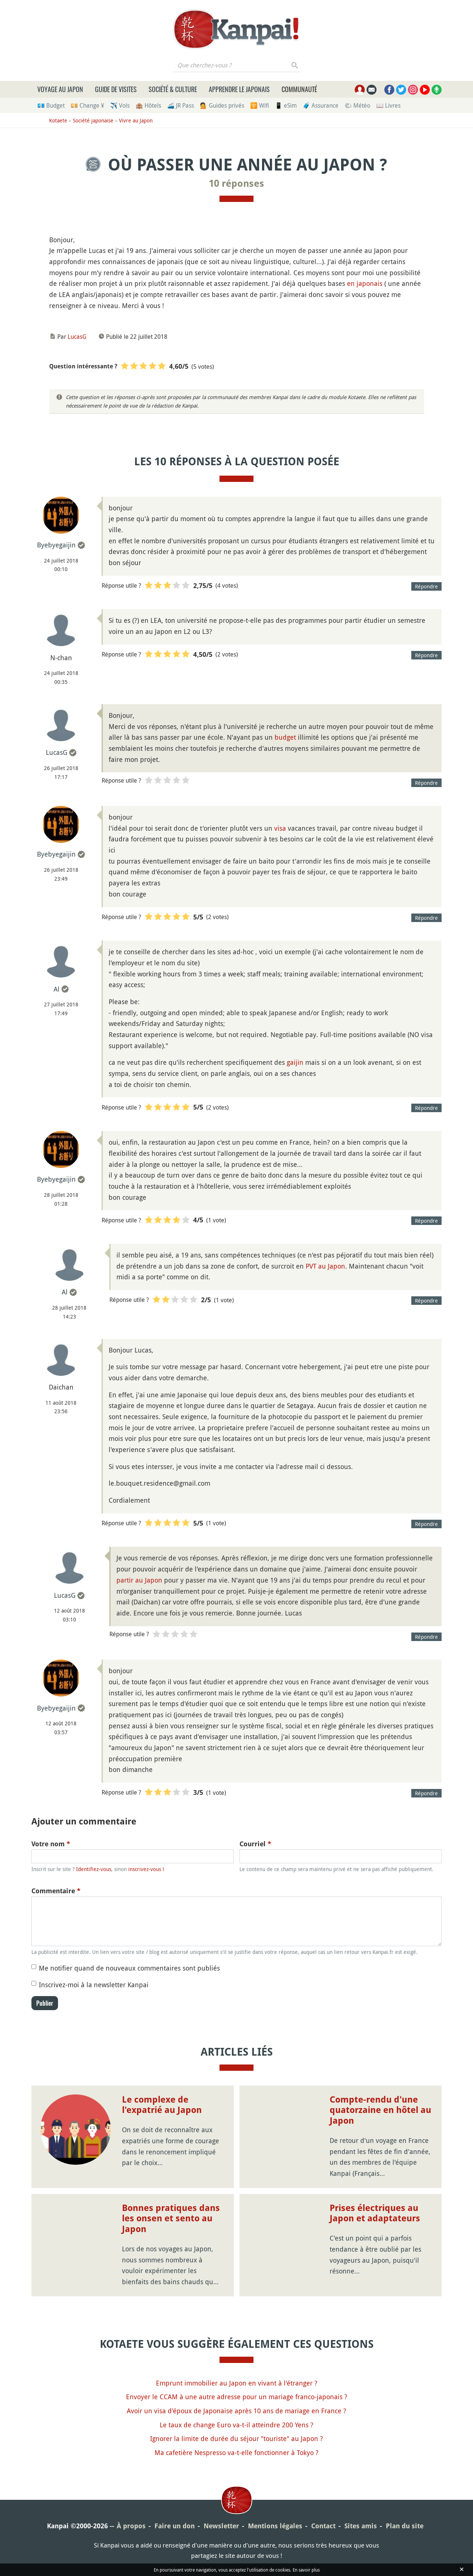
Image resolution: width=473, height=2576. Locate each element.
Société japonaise (93, 120)
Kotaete (58, 120)
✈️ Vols (120, 105)
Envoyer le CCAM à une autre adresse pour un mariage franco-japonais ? (236, 2396)
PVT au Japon (325, 1266)
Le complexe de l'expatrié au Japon (162, 2105)
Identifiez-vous (93, 1869)
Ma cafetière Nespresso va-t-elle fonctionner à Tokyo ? (236, 2452)
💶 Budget (51, 105)
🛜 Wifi (259, 105)
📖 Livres (388, 105)
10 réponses (236, 183)
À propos (131, 2526)
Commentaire (56, 1891)
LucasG (77, 336)
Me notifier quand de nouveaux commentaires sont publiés (129, 1968)
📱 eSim (286, 105)
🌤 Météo (357, 105)
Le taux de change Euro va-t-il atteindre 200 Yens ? (236, 2424)
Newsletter (221, 2526)
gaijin (295, 1062)
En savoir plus (306, 2570)
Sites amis (360, 2526)
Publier (44, 2003)
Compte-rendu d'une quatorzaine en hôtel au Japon (380, 2110)
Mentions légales (275, 2526)
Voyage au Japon (60, 89)
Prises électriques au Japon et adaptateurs (375, 2213)
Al (56, 989)
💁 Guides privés (222, 105)
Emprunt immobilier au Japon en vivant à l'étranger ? (236, 2383)
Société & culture (173, 89)
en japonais (364, 283)
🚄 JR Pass (180, 105)
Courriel (255, 1844)
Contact (323, 2526)
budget (285, 737)
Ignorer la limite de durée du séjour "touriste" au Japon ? (236, 2438)
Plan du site (404, 2526)
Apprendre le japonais (239, 89)
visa (280, 828)
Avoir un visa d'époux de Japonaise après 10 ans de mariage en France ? (236, 2410)
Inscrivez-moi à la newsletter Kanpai (94, 1984)
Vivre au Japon (136, 120)
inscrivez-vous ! (146, 1869)
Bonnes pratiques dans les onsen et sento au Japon (171, 2219)
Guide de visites (116, 89)
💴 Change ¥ (87, 105)
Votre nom (50, 1844)
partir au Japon (139, 1580)
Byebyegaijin (56, 544)
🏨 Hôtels (148, 105)
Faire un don (174, 2526)
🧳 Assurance (320, 105)
